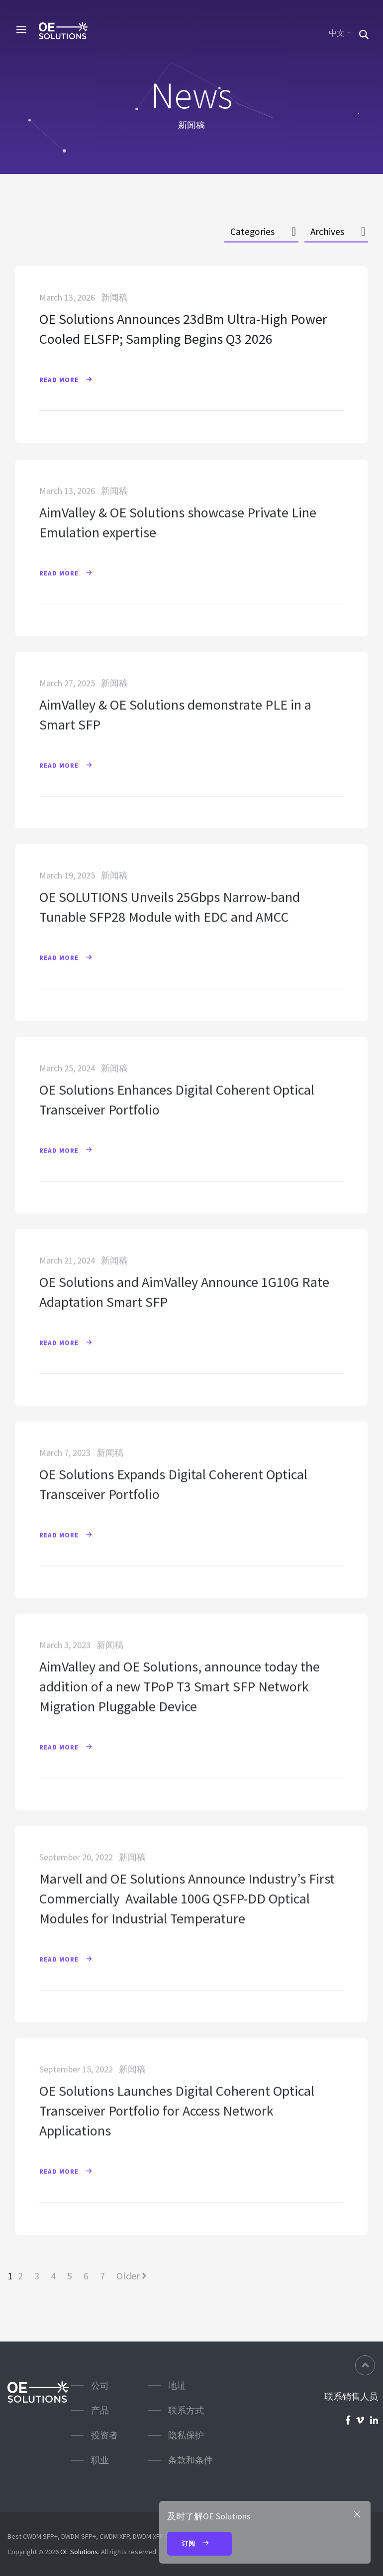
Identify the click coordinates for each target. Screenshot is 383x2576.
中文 (337, 33)
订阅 (199, 2544)
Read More (69, 380)
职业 (100, 2460)
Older (131, 2275)
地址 (177, 2385)
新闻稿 (114, 298)
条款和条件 (190, 2460)
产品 (100, 2410)
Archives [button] (327, 231)
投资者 (104, 2435)
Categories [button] (252, 231)
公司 (100, 2385)
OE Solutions (79, 2551)
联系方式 (186, 2410)
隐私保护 (186, 2435)
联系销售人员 (351, 2396)
